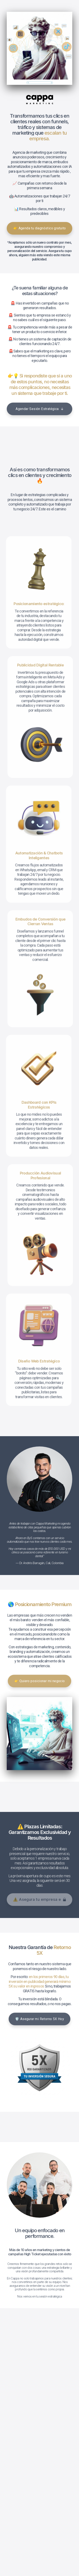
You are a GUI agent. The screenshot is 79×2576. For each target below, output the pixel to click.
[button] (39, 411)
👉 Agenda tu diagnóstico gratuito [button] (39, 228)
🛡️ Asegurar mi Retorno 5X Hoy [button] (39, 2021)
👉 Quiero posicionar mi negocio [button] (39, 1683)
